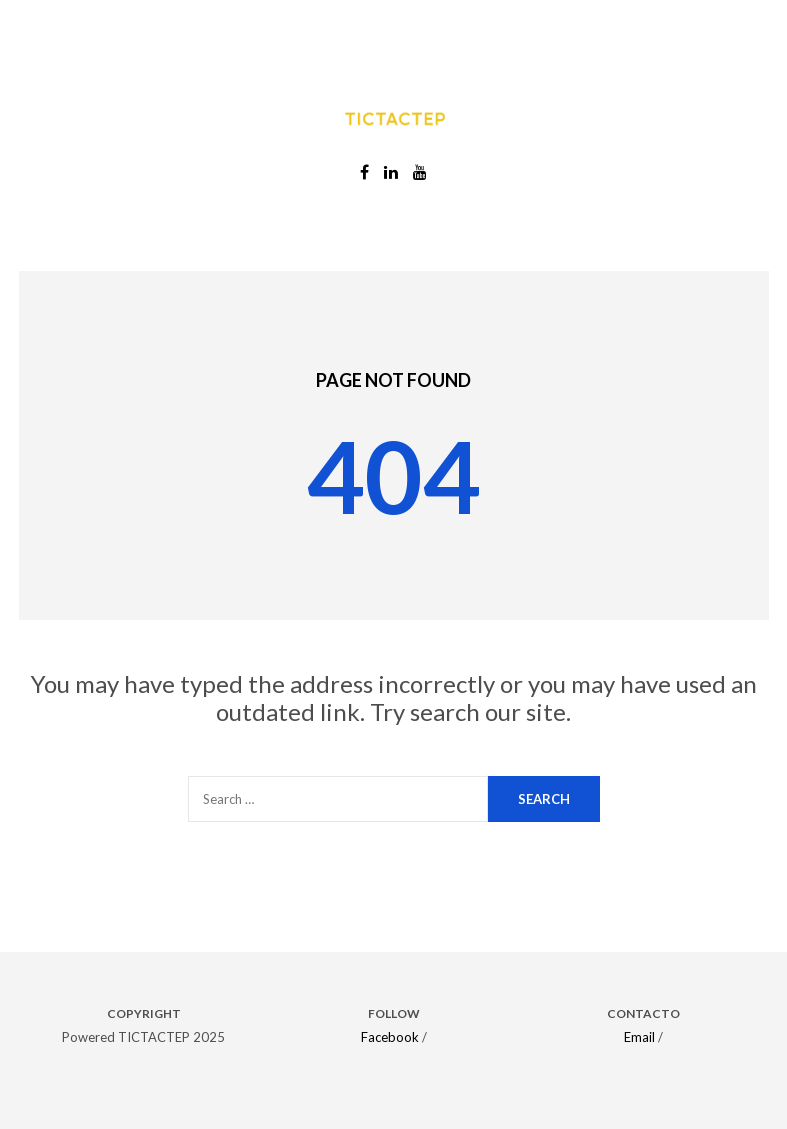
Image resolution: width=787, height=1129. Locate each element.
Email (639, 1037)
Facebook (390, 1037)
